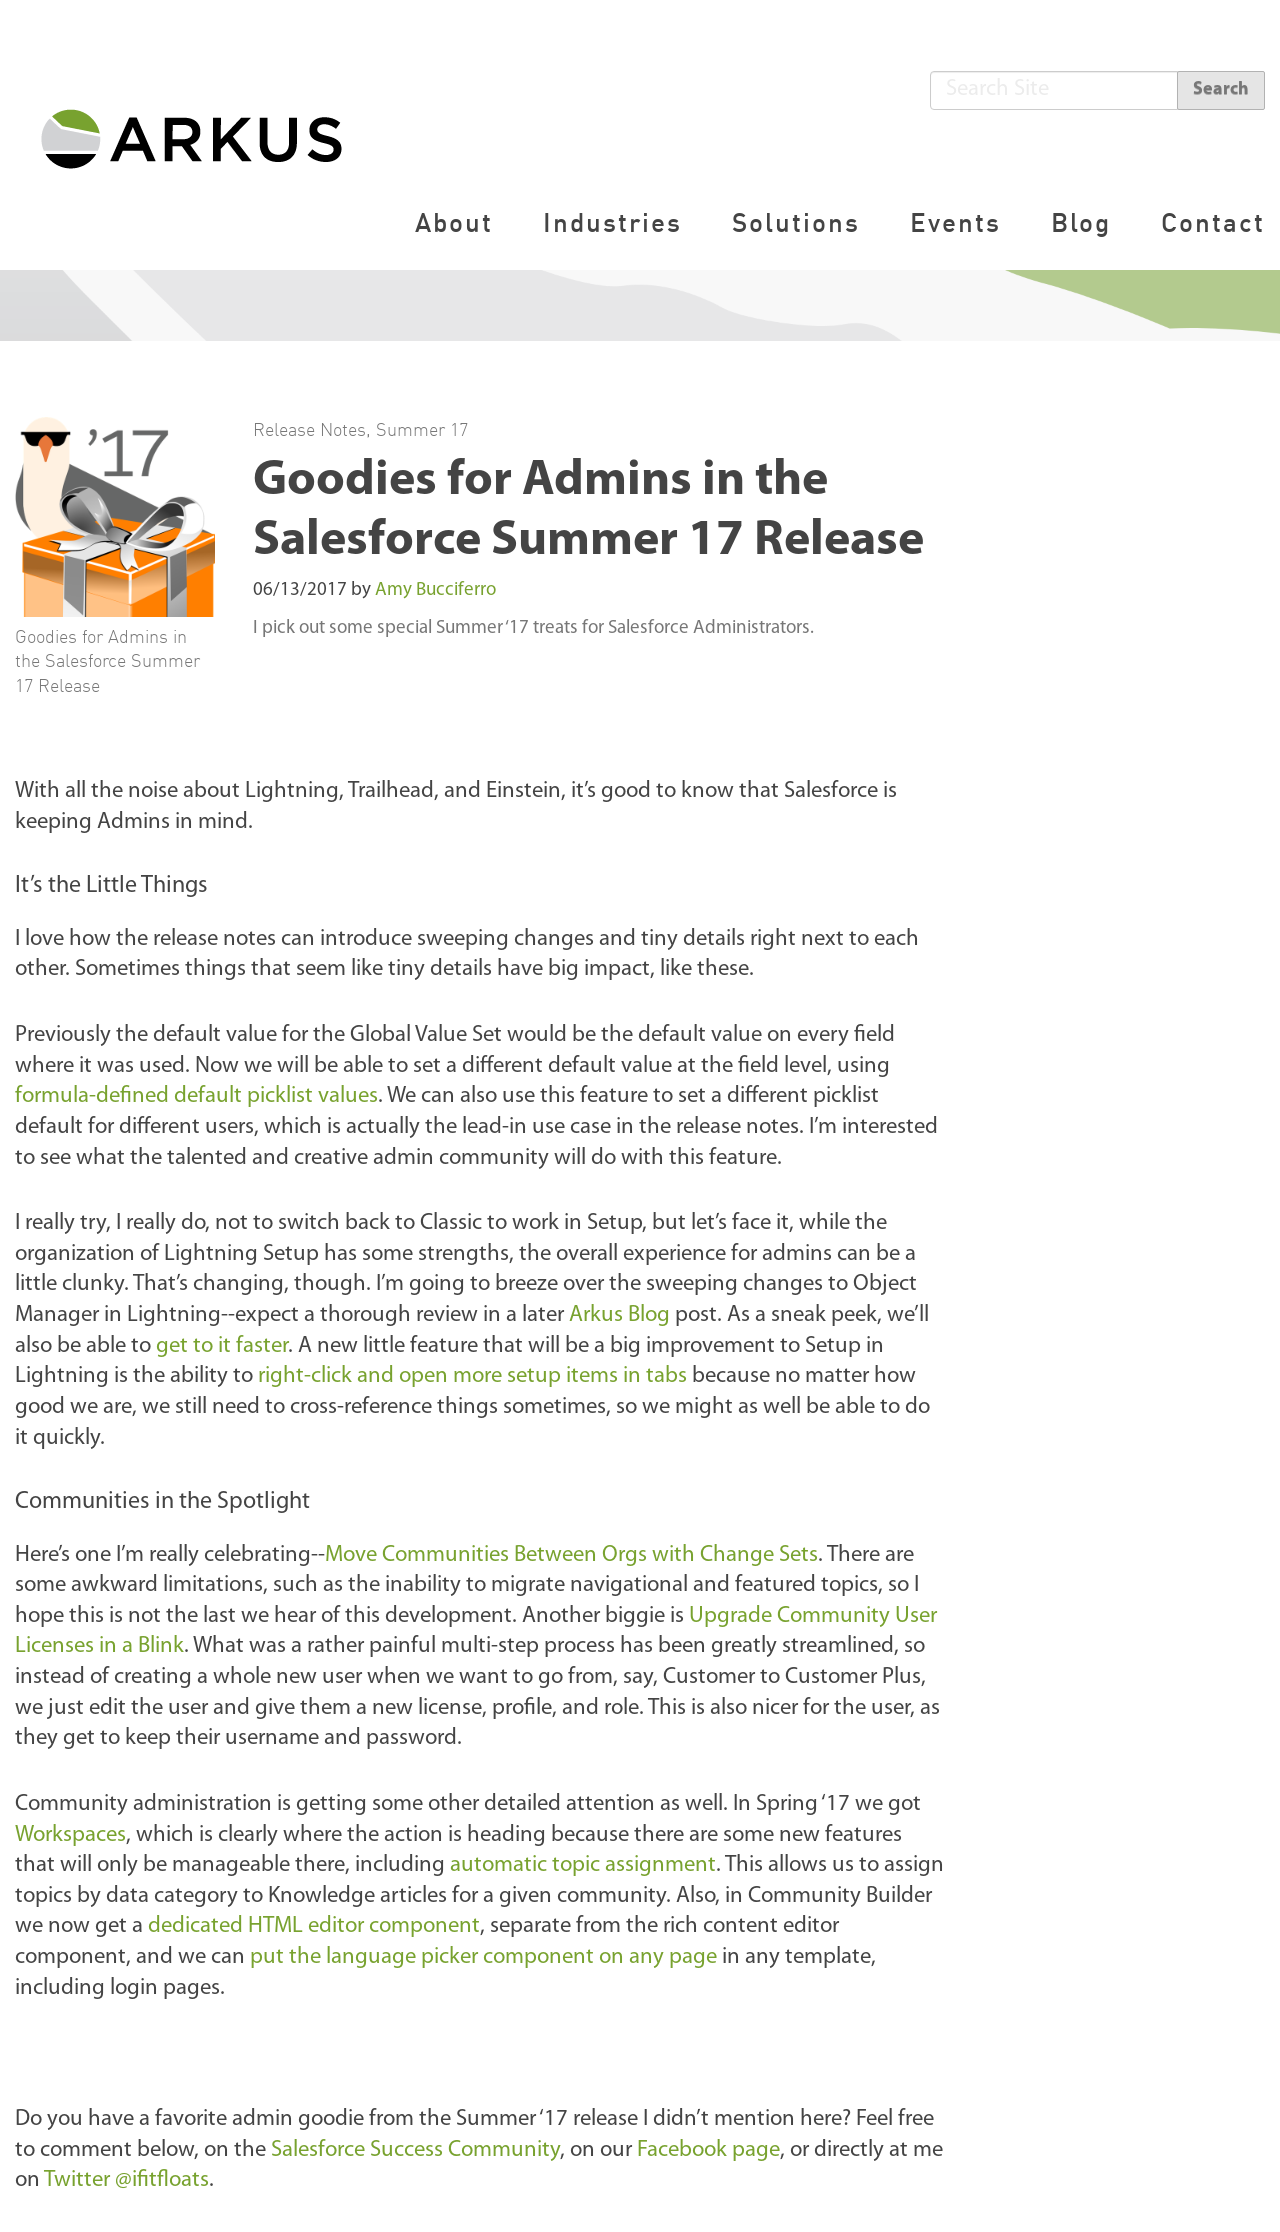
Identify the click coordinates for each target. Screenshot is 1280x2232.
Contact (1213, 222)
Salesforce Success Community (415, 2150)
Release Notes (309, 429)
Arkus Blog (619, 1315)
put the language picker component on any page (483, 1957)
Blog (1081, 222)
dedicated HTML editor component (314, 1926)
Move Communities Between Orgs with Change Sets (571, 1555)
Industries (612, 222)
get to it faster (222, 1346)
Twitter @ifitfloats (126, 2180)
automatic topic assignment (583, 1865)
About (454, 222)
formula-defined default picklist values (196, 1096)
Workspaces (70, 1835)
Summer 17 (422, 429)
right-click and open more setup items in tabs (472, 1376)
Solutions (796, 222)
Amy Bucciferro (435, 590)
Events (955, 222)
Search (1221, 89)
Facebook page (708, 2150)
